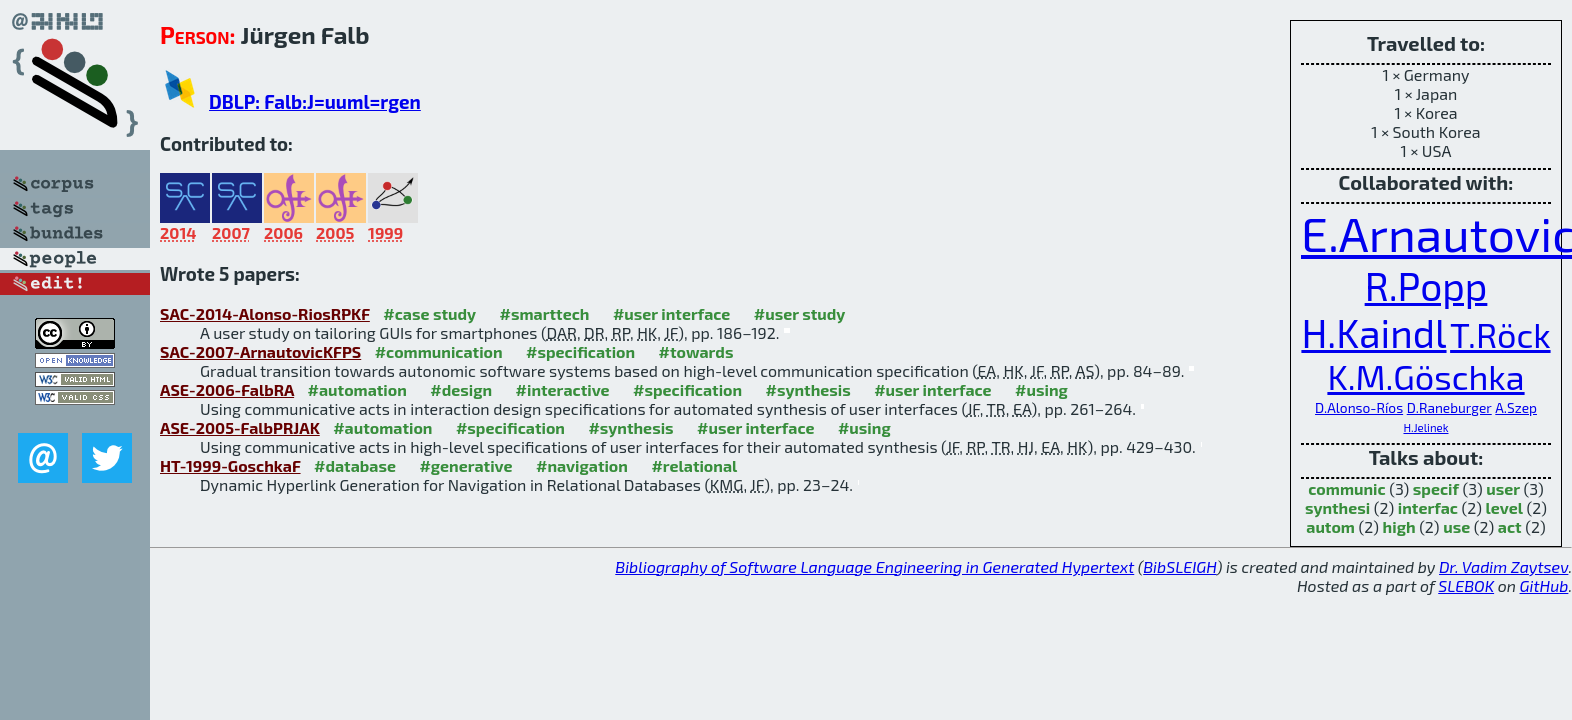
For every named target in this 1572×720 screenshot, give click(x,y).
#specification (580, 351)
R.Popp (1426, 285)
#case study (429, 313)
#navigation (582, 465)
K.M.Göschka (1425, 376)
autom (1330, 526)
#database (355, 465)
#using (1041, 389)
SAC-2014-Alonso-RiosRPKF (265, 313)
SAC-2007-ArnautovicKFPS (260, 351)
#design (461, 389)
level (1504, 507)
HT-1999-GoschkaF (230, 465)
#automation (357, 389)
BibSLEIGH (1179, 566)
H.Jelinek (1425, 427)
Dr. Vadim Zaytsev (1503, 566)
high (1399, 526)
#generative (465, 465)
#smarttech (545, 313)
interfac (1428, 507)
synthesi (1337, 507)
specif (1436, 488)
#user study (800, 313)
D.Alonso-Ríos (1359, 407)
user (1503, 488)
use (1456, 526)
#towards (696, 351)
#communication (439, 351)
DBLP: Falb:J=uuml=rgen (315, 101)
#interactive (563, 389)
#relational (694, 465)
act (1510, 526)
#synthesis (808, 389)
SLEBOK (1466, 585)
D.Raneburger (1449, 407)
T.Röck (1500, 334)
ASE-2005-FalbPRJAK (240, 427)
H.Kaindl (1373, 332)
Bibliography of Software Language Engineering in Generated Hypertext (874, 566)
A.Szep (1516, 407)
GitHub (1544, 585)
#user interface (671, 313)
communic (1346, 488)
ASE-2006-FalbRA (227, 389)
